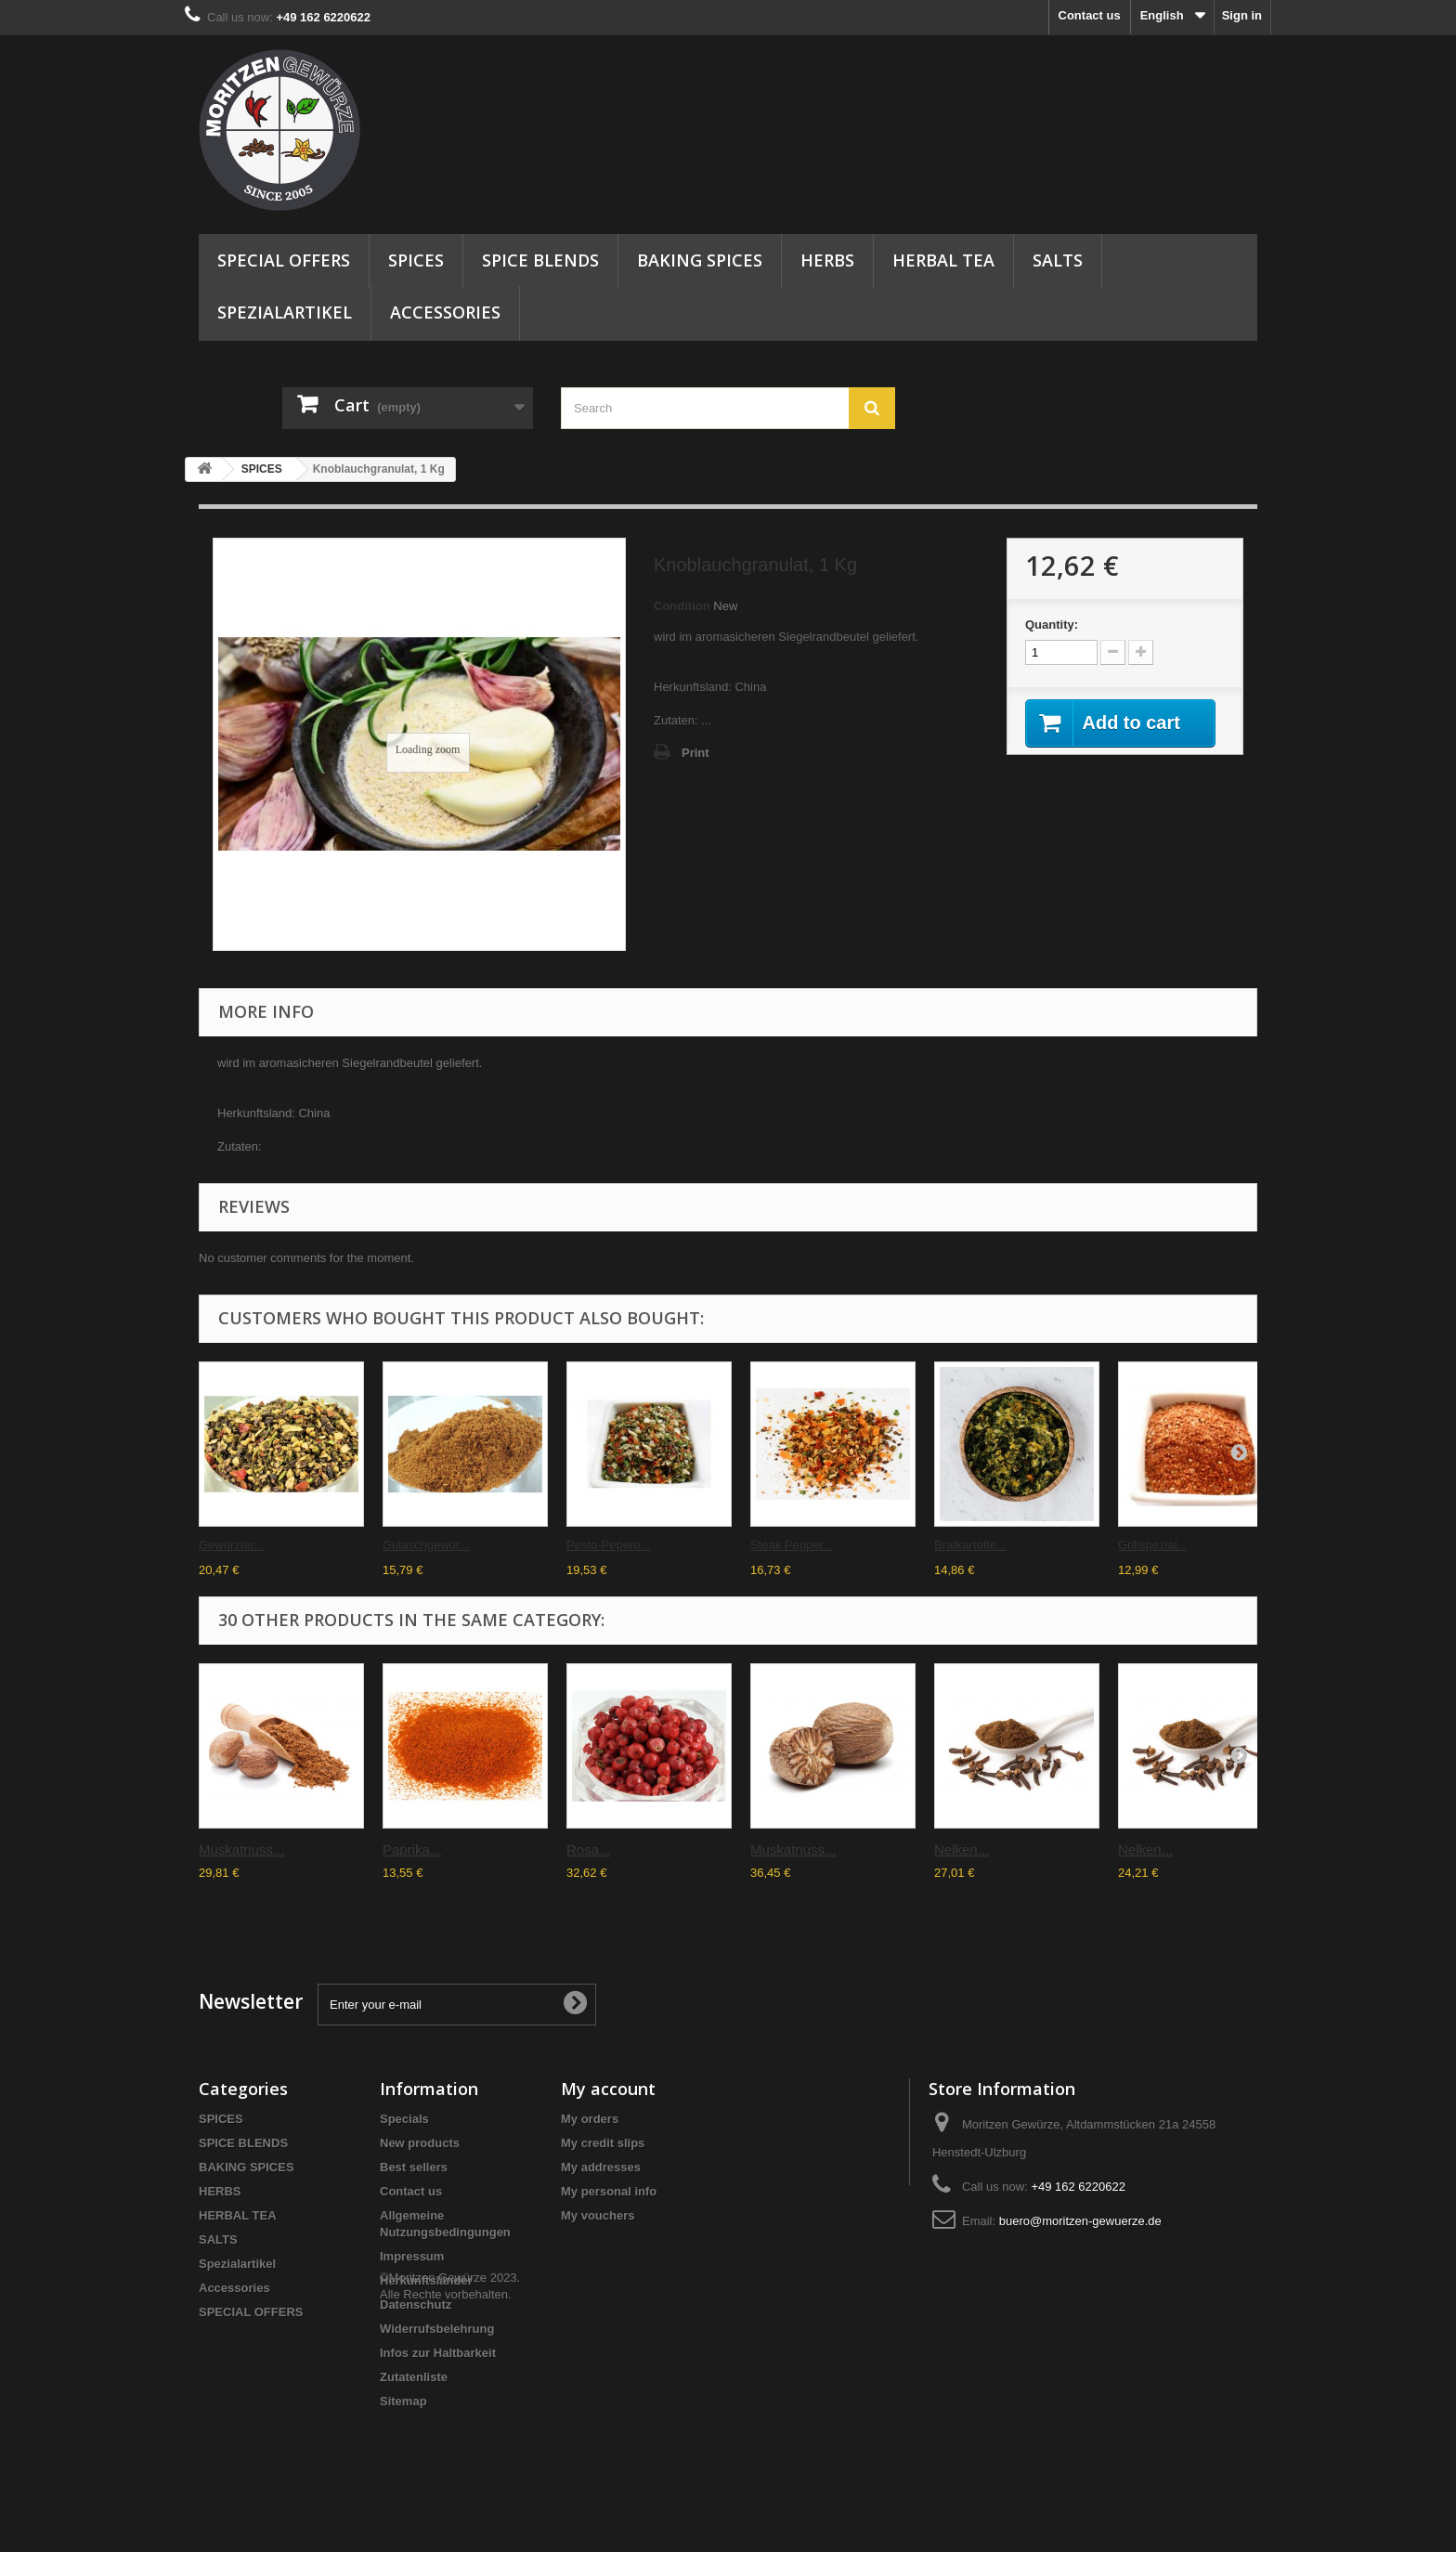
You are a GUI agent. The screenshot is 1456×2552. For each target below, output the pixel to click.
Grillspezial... (1152, 1545)
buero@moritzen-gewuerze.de (1080, 2221)
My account (608, 2088)
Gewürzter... (231, 1545)
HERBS (827, 260)
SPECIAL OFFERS (283, 260)
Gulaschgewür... (426, 1545)
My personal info (608, 2191)
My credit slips (602, 2143)
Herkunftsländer (426, 2280)
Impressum (412, 2256)
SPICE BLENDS (540, 260)
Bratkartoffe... (970, 1545)
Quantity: (1051, 624)
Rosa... (588, 1849)
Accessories (445, 312)
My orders (589, 2119)
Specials (404, 2119)
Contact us (1090, 15)
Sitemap (403, 2401)
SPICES (416, 260)
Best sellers (414, 2167)
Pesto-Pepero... (608, 1545)
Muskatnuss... (242, 1849)
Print (695, 753)
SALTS (1058, 260)
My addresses (601, 2167)
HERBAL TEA (943, 260)
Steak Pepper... (791, 1545)
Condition (682, 606)
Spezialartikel (284, 312)
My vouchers (597, 2215)
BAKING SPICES (699, 260)
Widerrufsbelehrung (437, 2329)
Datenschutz (415, 2304)
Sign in (1242, 15)
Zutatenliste (414, 2377)
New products (420, 2143)
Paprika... (412, 1849)
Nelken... (961, 1849)
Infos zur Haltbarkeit (438, 2353)
